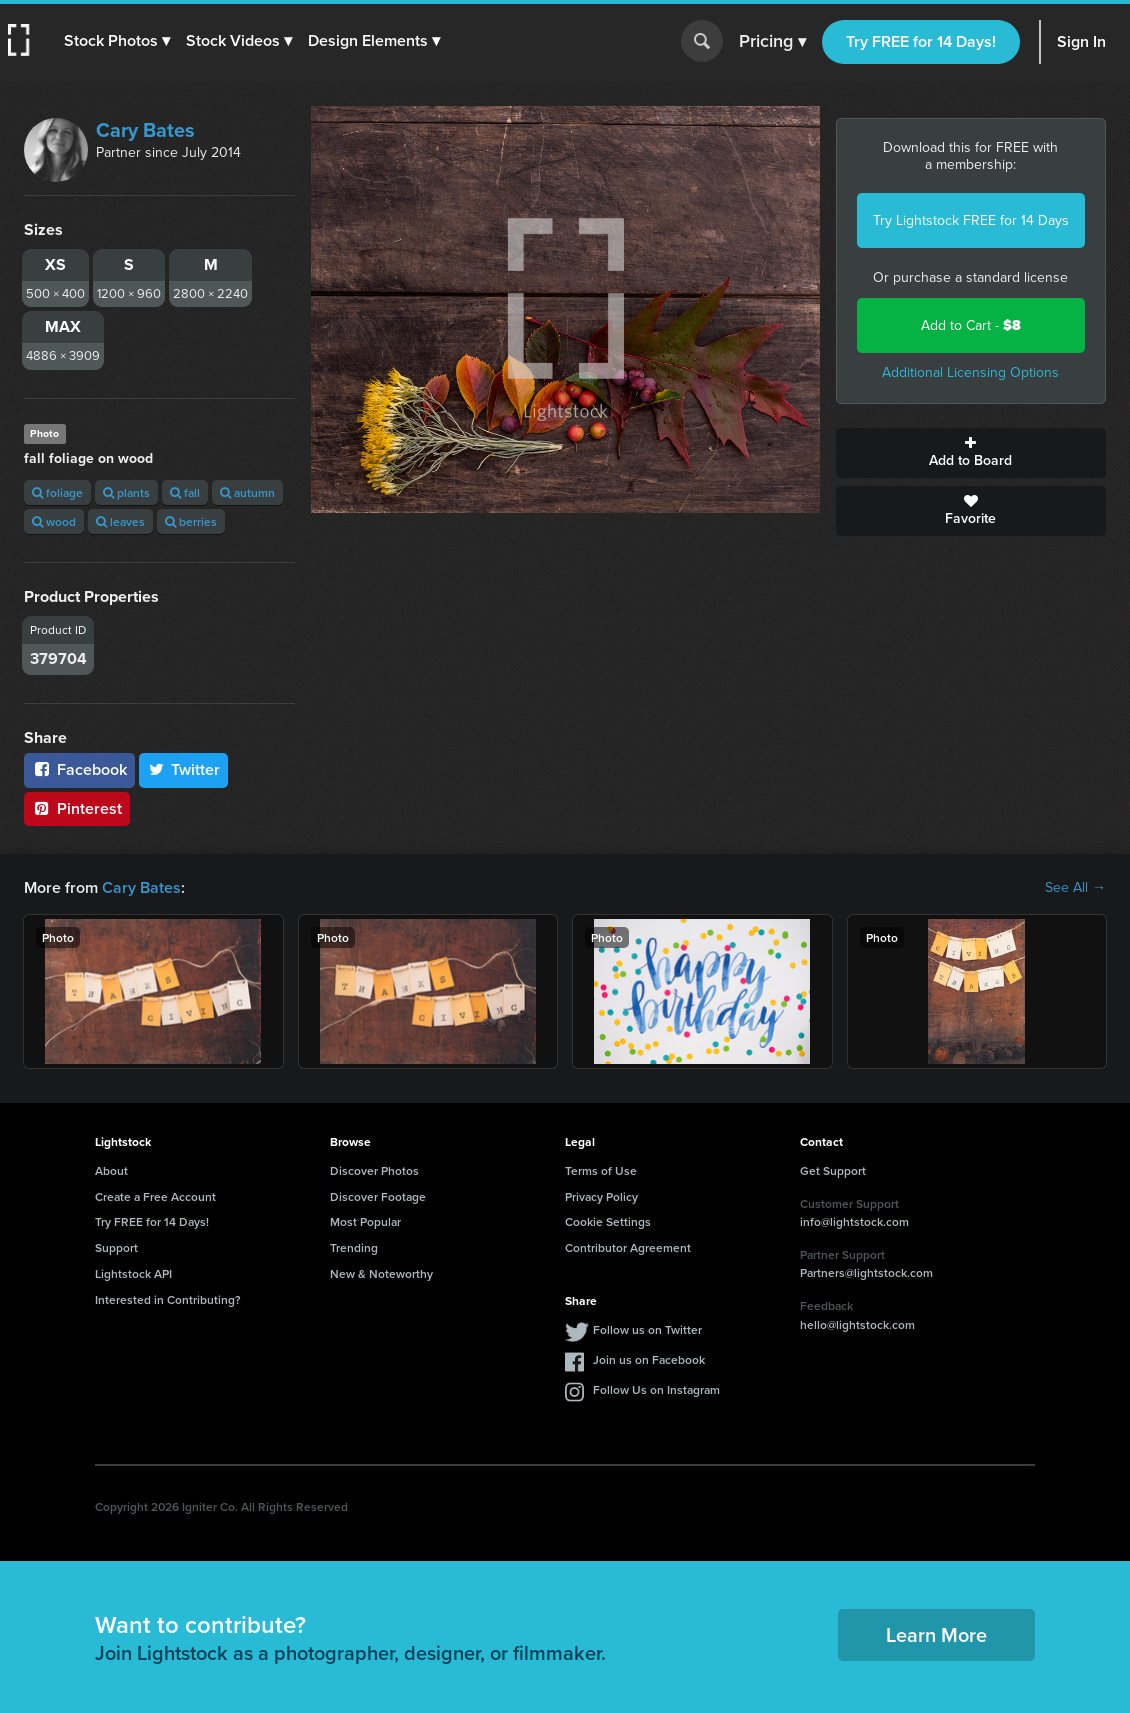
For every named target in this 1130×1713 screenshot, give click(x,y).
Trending (354, 1247)
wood (54, 521)
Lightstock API (133, 1273)
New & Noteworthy (381, 1273)
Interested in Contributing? (168, 1299)
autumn (247, 492)
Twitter (184, 769)
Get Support (833, 1170)
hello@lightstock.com (857, 1324)
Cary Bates (145, 130)
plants (126, 492)
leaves (120, 521)
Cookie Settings (608, 1221)
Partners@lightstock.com (866, 1272)
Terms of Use (601, 1170)
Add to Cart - (971, 325)
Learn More (936, 1634)
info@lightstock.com (854, 1221)
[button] (117, 41)
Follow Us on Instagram (656, 1389)
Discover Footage (378, 1196)
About (111, 1170)
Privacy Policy (601, 1196)
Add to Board (971, 453)
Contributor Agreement (628, 1247)
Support (116, 1247)
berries (191, 521)
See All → (1075, 888)
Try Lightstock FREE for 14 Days (971, 220)
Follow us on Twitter (647, 1329)
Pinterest (77, 808)
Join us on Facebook (649, 1359)
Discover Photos (374, 1170)
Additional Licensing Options (970, 372)
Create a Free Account (155, 1196)
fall (185, 492)
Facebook (79, 769)
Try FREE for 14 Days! (921, 41)
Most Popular (365, 1221)
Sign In (1081, 41)
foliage (57, 492)
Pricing (772, 42)
